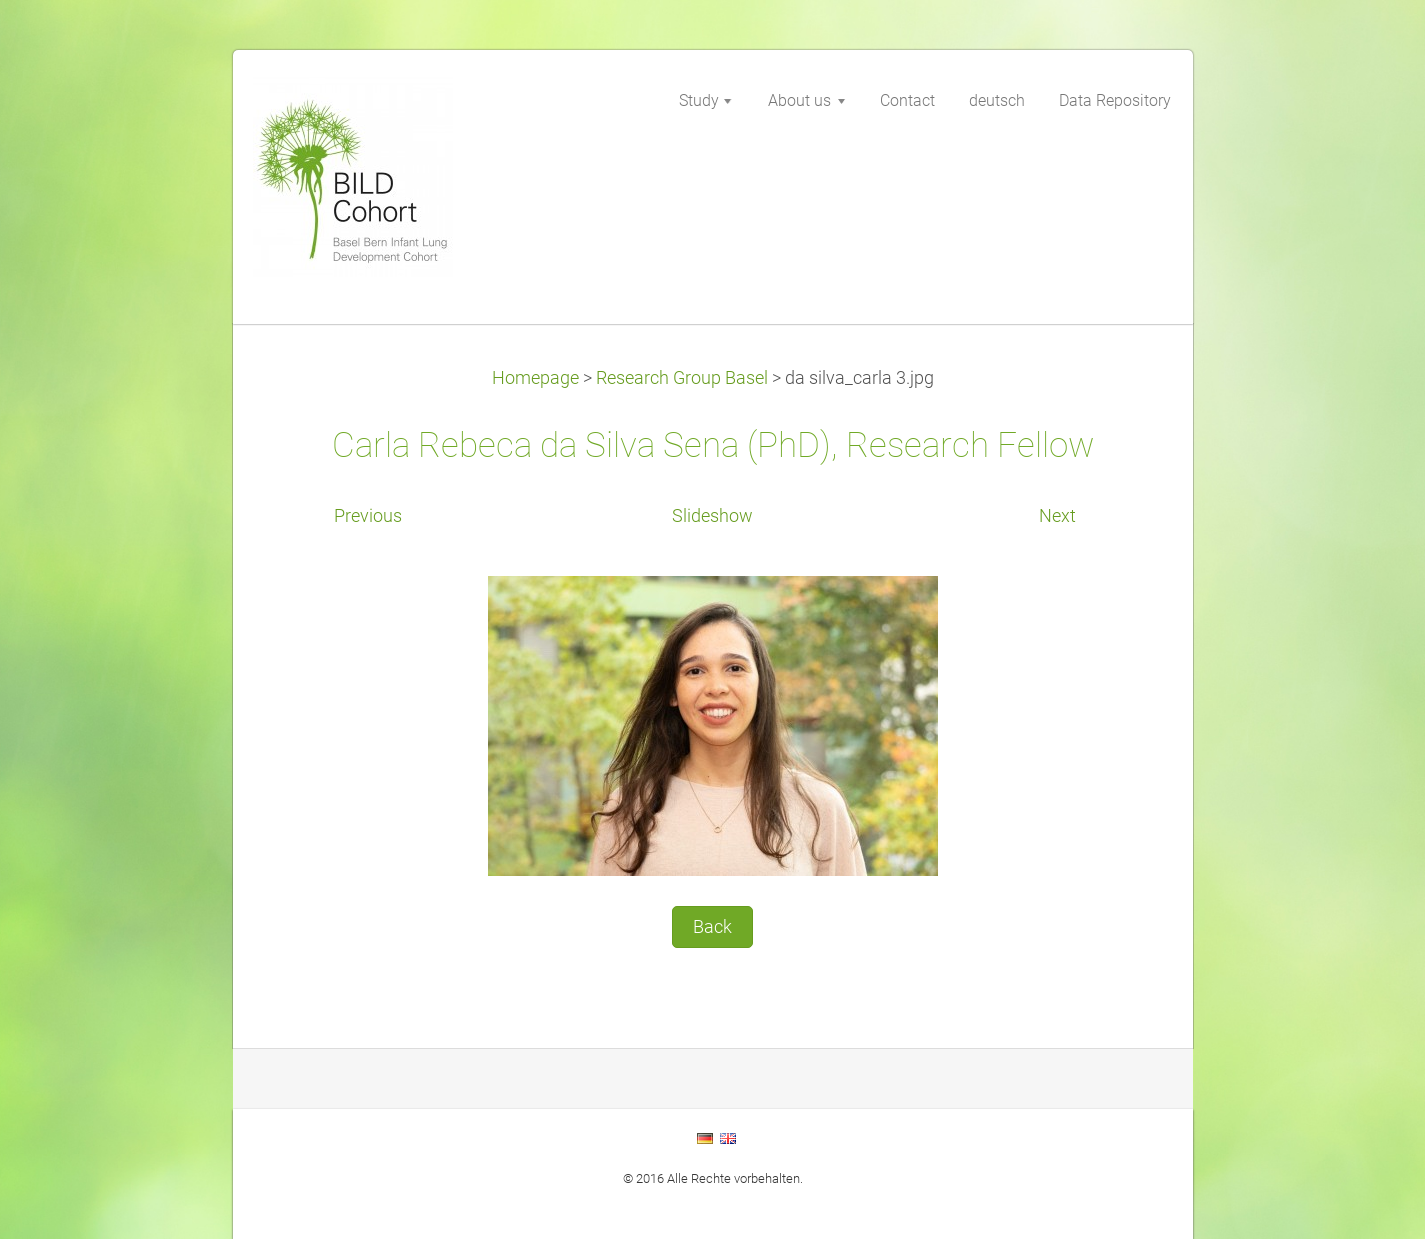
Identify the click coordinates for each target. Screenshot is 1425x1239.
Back (712, 927)
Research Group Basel (682, 378)
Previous (368, 516)
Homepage (535, 378)
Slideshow (712, 516)
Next (1057, 516)
